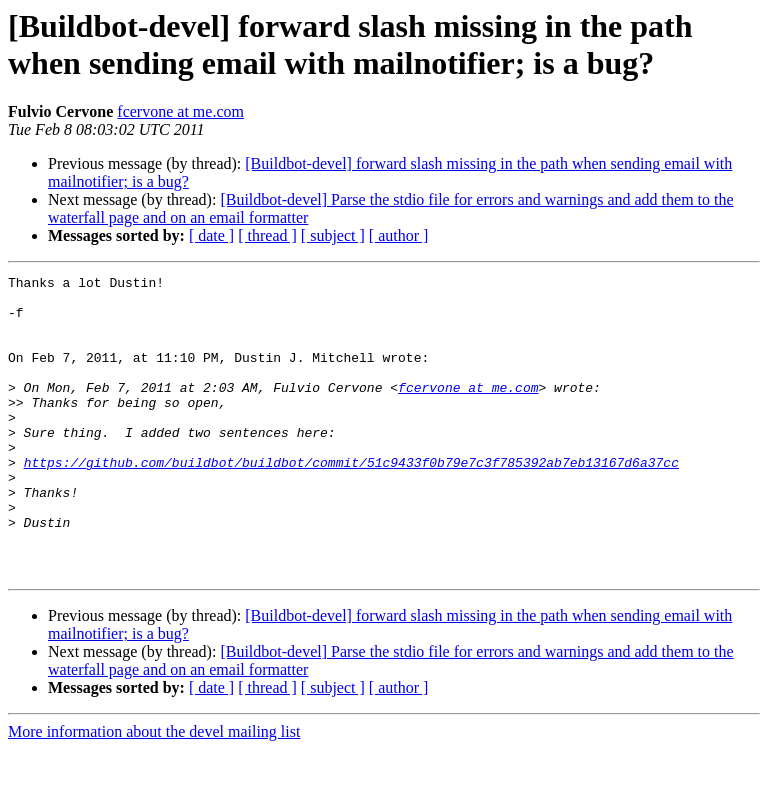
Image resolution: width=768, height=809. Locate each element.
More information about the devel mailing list (154, 791)
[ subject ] (333, 235)
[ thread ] (267, 235)
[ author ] (399, 235)
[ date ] (211, 235)
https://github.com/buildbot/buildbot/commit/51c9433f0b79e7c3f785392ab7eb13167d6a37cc (351, 501)
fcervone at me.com (180, 111)
